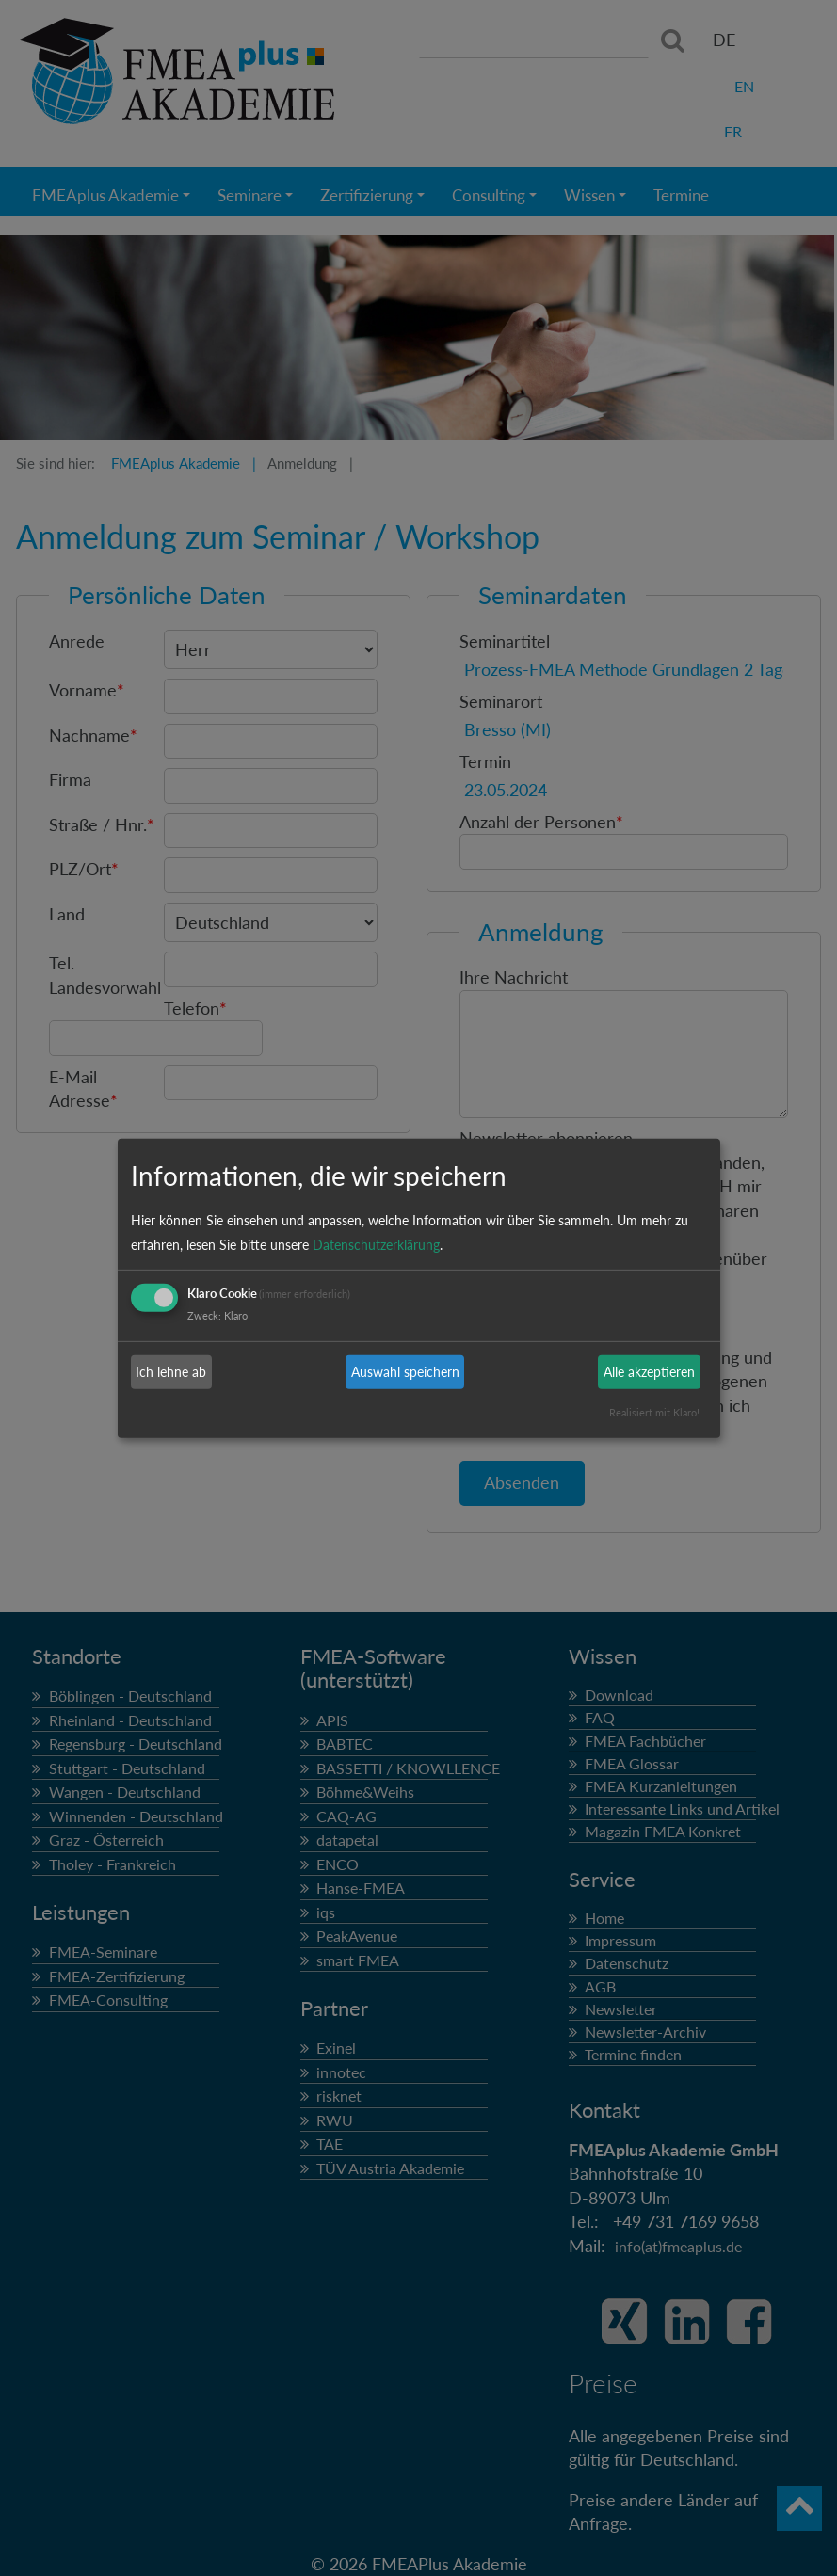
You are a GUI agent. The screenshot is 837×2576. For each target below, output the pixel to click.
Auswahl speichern (405, 1372)
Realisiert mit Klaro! (654, 1412)
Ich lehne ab (171, 1372)
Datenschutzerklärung (376, 1245)
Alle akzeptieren (649, 1372)
